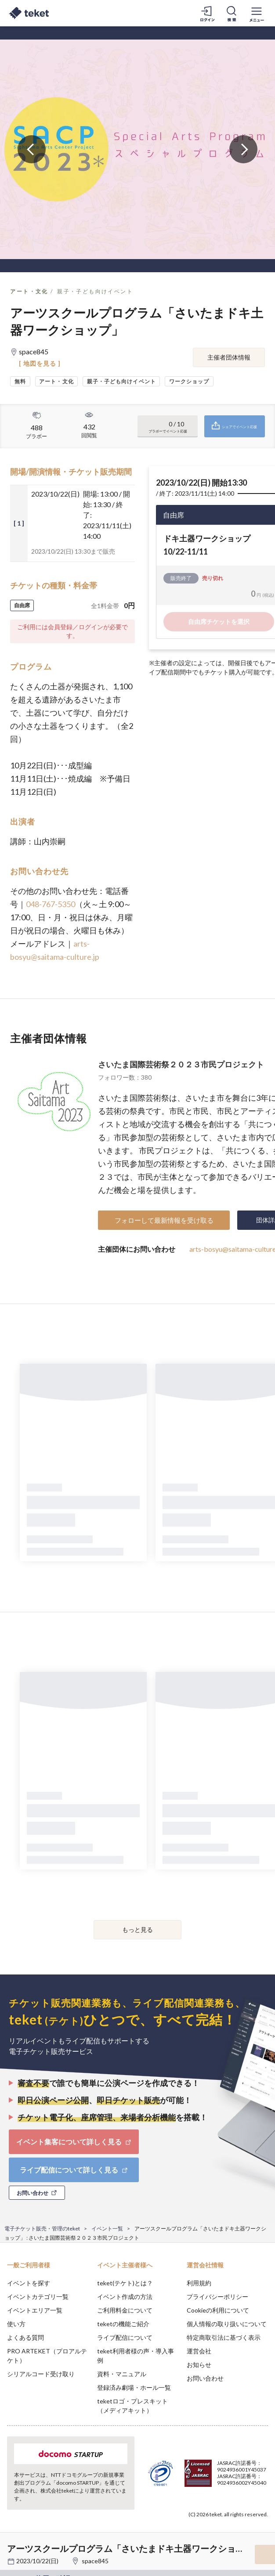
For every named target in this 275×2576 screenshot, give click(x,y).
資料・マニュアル (121, 2374)
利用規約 (199, 2283)
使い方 (16, 2323)
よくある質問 (25, 2337)
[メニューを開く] (256, 13)
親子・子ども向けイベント (95, 291)
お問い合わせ (205, 2378)
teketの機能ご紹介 (123, 2323)
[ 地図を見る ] (40, 363)
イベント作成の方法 (124, 2296)
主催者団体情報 (228, 357)
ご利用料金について (124, 2310)
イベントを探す (28, 2283)
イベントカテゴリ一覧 (38, 2296)
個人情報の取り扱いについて (227, 2323)
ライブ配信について (124, 2337)
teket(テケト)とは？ (125, 2283)
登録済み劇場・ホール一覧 (134, 2387)
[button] (12, 2543)
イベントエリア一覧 (34, 2310)
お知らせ (199, 2364)
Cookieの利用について (218, 2310)
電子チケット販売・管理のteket (42, 2228)
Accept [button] (244, 2526)
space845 (95, 2561)
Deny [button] (200, 2527)
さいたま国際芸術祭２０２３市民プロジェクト (181, 1064)
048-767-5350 (50, 904)
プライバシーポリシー (217, 2296)
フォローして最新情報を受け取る (164, 1220)
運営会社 (199, 2351)
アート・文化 (29, 291)
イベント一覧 (107, 2228)
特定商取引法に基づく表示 (224, 2337)
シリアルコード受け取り (41, 2374)
